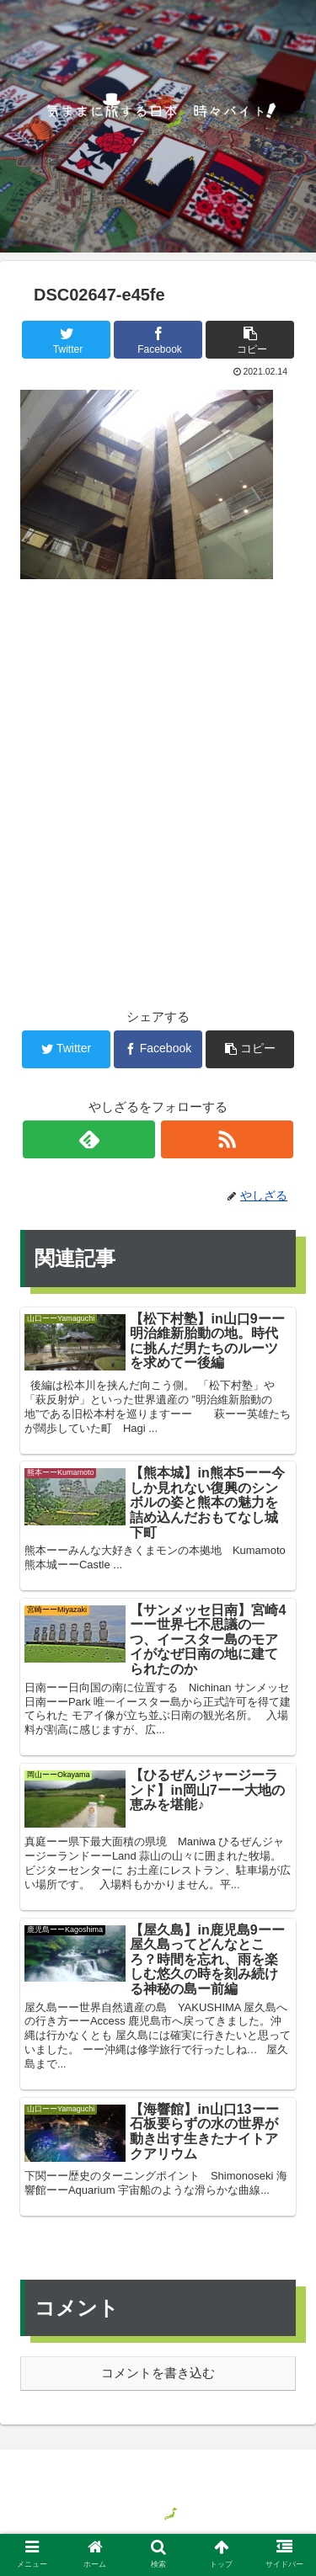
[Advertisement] (158, 766)
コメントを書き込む (158, 2373)
